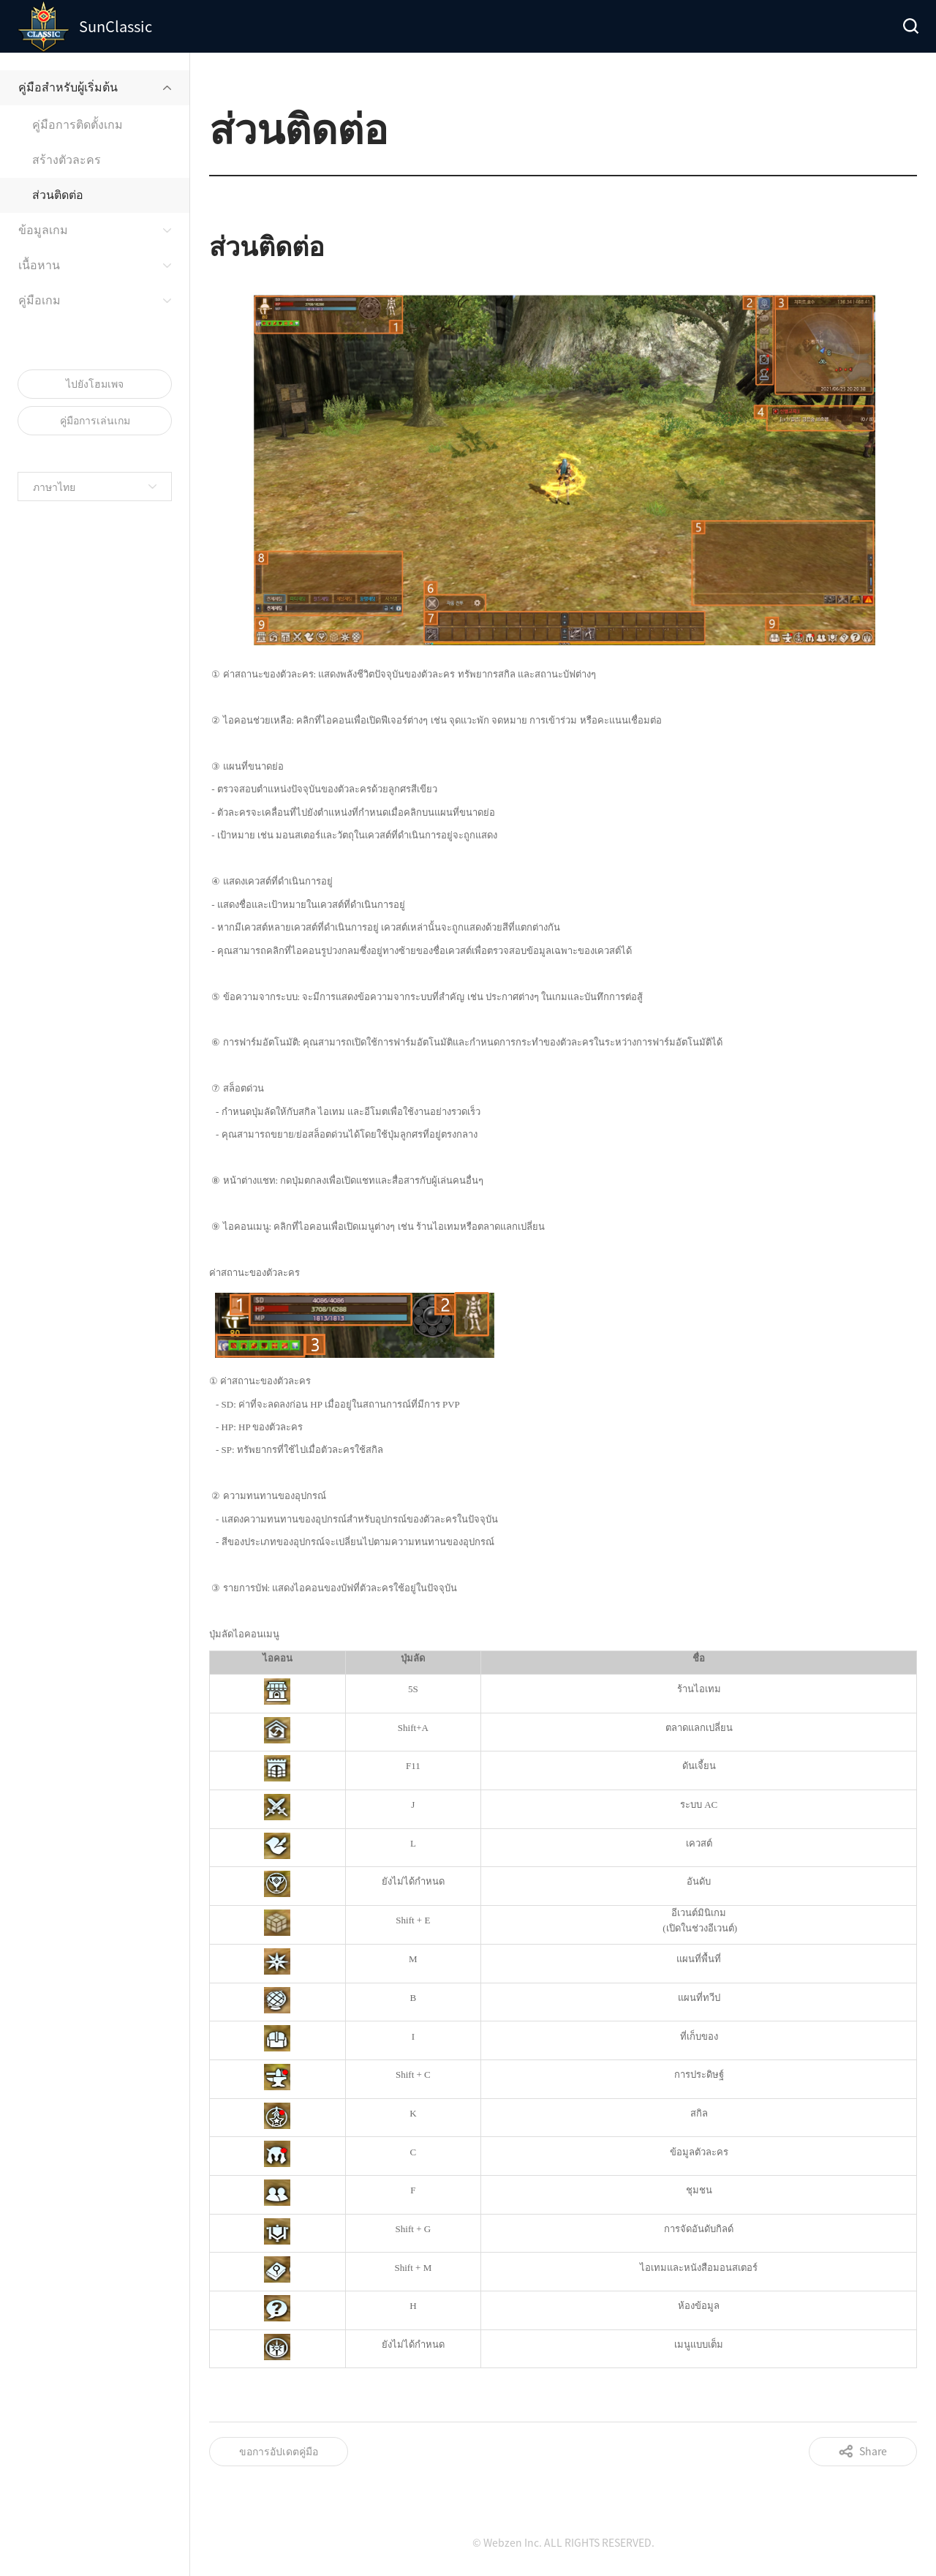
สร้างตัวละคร (66, 159)
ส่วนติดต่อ (57, 194)
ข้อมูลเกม (43, 229)
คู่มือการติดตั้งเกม (77, 123)
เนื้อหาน (39, 264)
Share (873, 2451)
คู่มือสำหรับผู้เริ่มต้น (68, 86)
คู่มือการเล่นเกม (95, 420)
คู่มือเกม (39, 299)
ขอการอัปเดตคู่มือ (278, 2451)
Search (909, 26)
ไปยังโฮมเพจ (95, 383)
